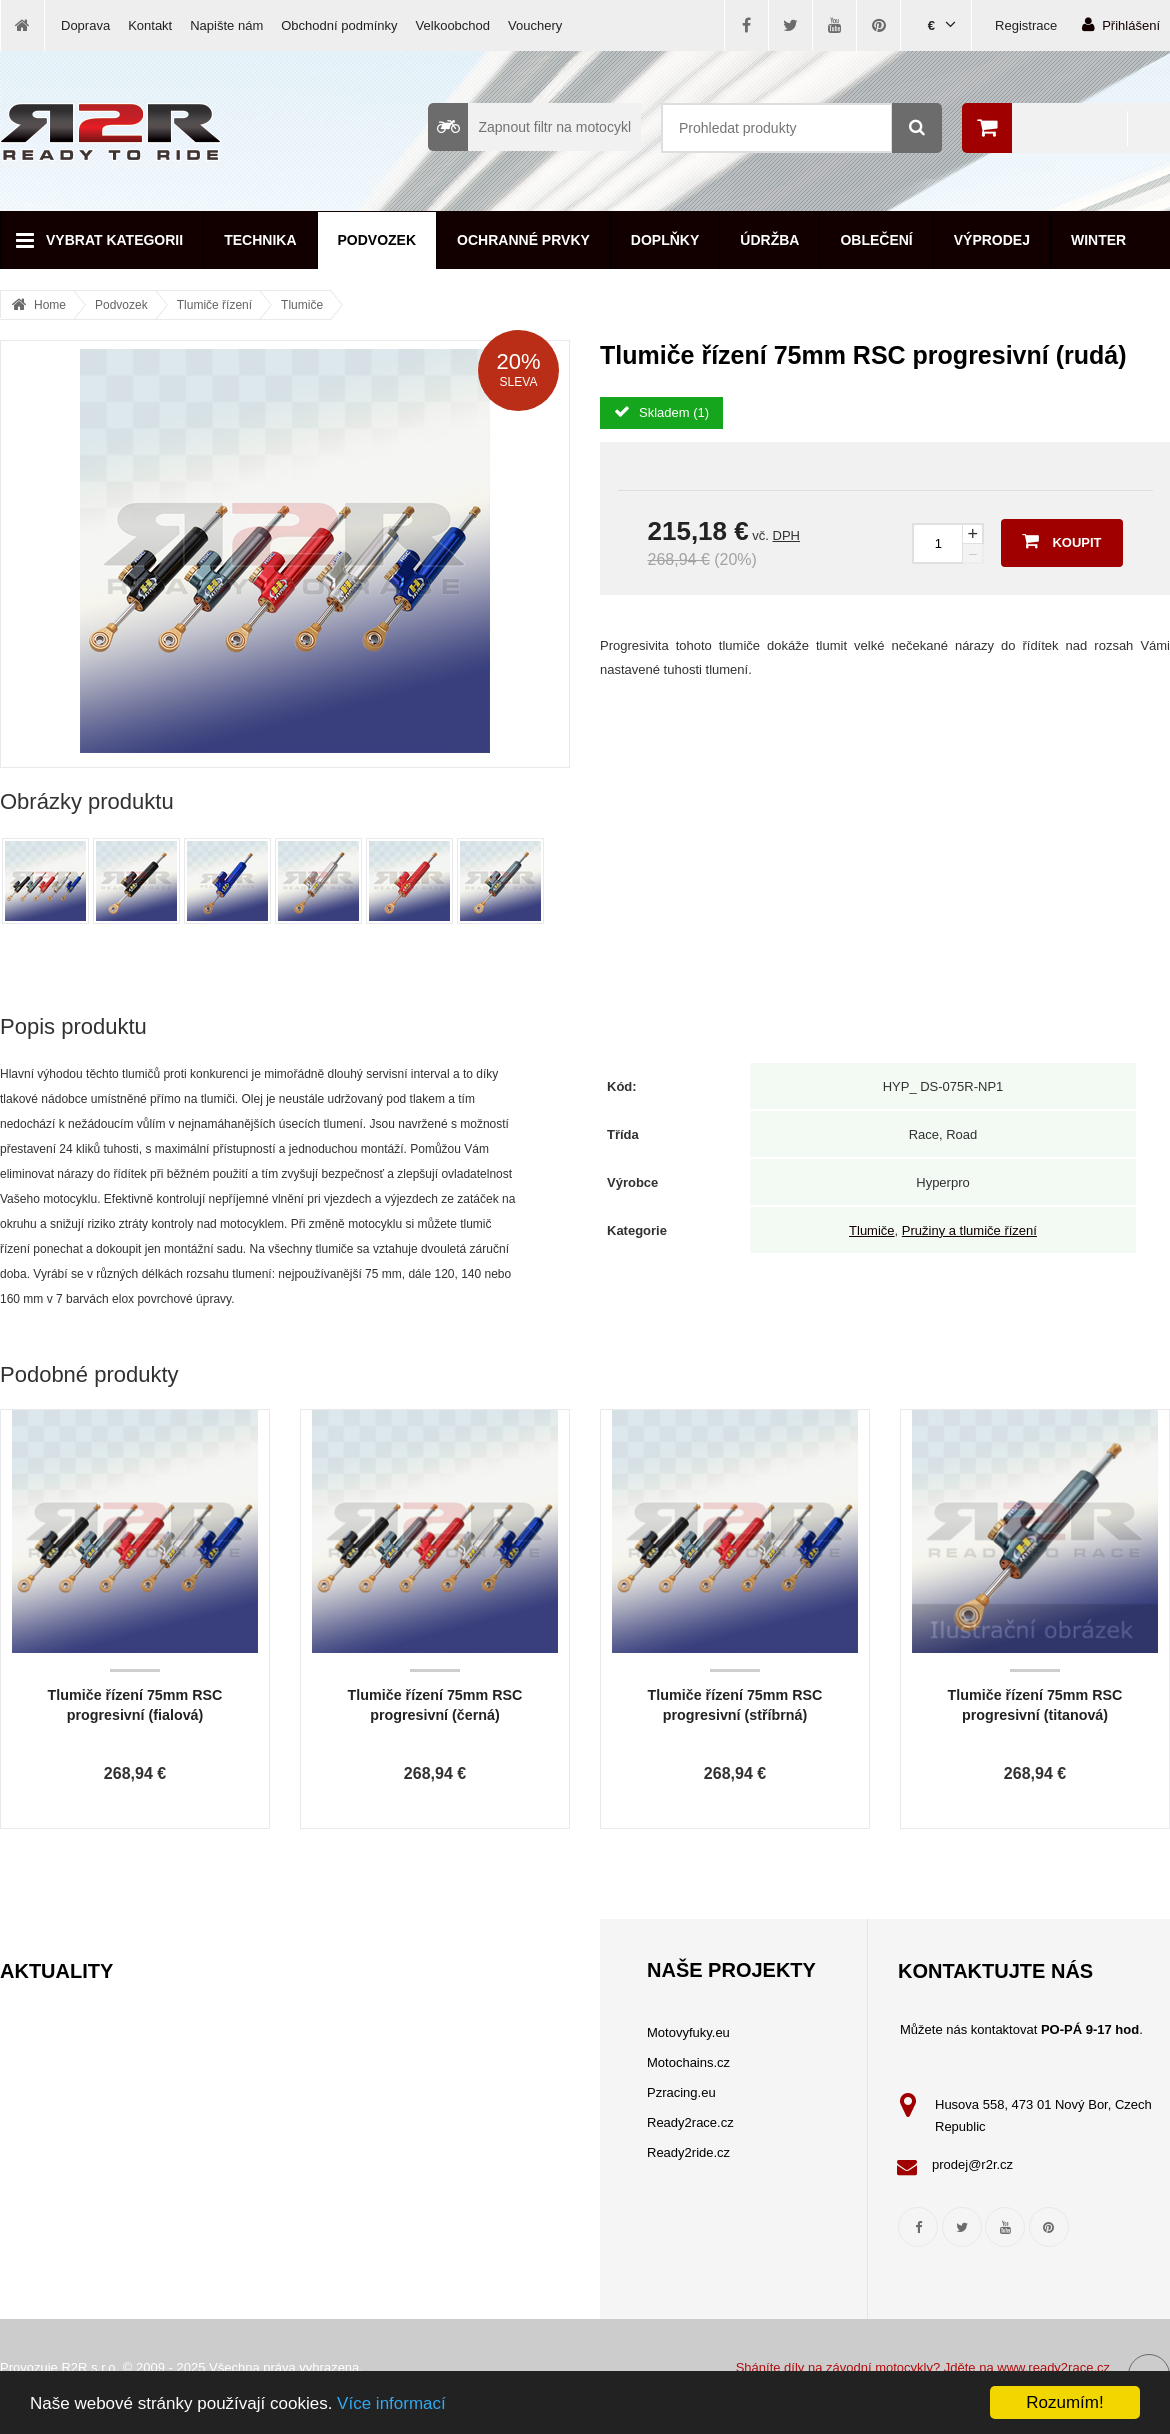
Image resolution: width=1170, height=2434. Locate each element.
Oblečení (876, 240)
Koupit (1061, 541)
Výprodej (992, 240)
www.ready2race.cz (1053, 2367)
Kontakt (150, 25)
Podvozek (377, 240)
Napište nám (226, 25)
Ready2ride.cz (688, 2152)
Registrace (1026, 25)
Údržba (769, 240)
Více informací (391, 2403)
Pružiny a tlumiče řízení (969, 1230)
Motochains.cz (688, 2062)
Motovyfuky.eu (688, 2032)
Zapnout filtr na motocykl (529, 127)
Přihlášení (1121, 24)
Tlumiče (302, 305)
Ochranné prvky (523, 240)
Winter (1098, 240)
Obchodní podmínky (339, 25)
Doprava (85, 25)
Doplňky (665, 240)
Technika (260, 240)
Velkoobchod (453, 25)
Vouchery (535, 25)
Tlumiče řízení (214, 305)
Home (50, 305)
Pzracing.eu (681, 2092)
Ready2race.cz (690, 2122)
